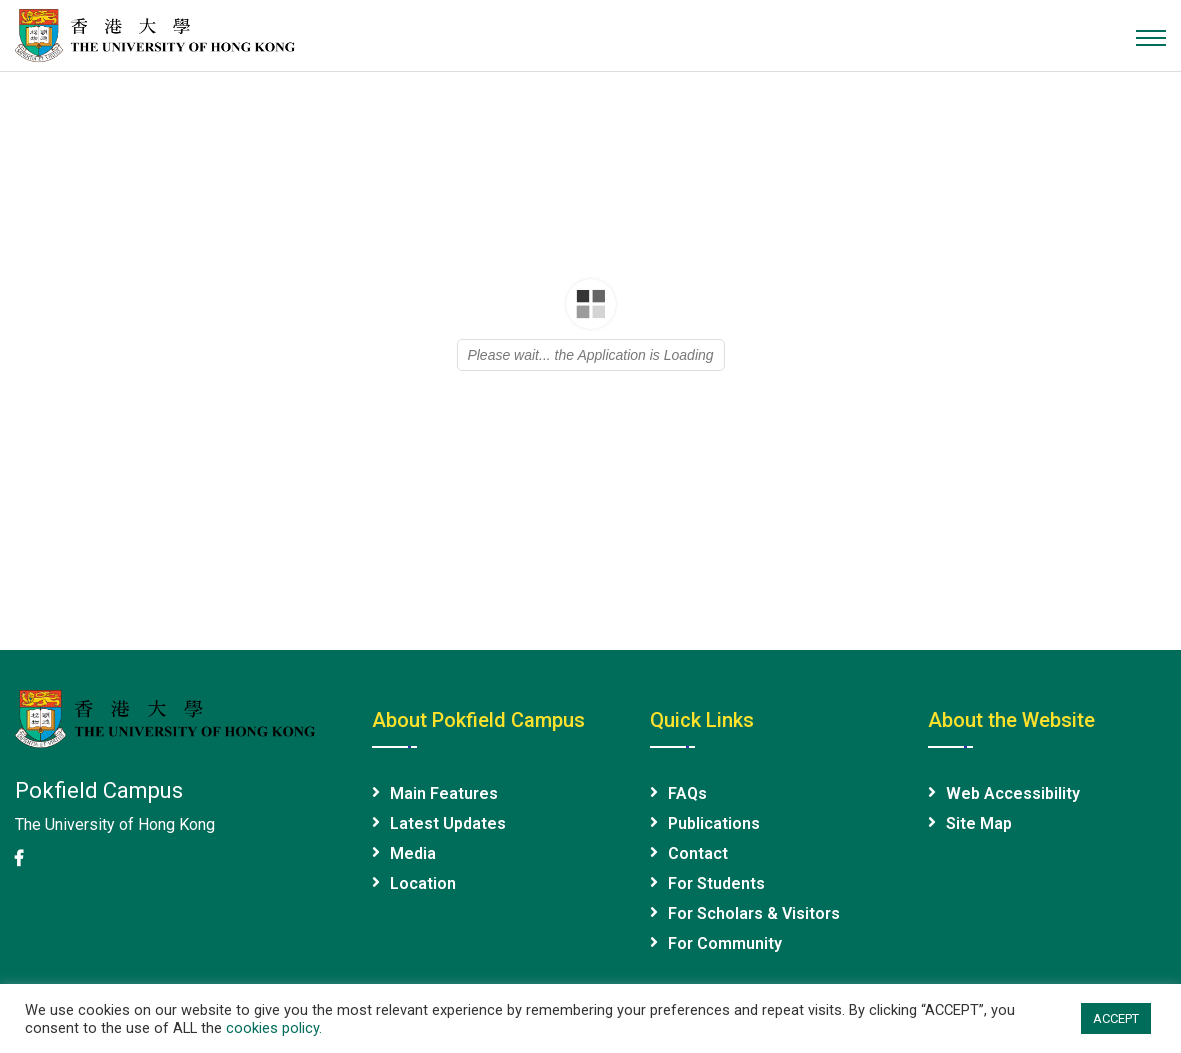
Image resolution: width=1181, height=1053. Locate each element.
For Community (725, 943)
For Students (716, 883)
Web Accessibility (1013, 793)
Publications (714, 823)
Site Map (979, 823)
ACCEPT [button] (1116, 1018)
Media (413, 853)
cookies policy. (274, 1028)
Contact (698, 853)
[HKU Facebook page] (19, 858)
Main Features (444, 793)
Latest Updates (448, 823)
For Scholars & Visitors (754, 913)
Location (423, 883)
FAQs (687, 793)
